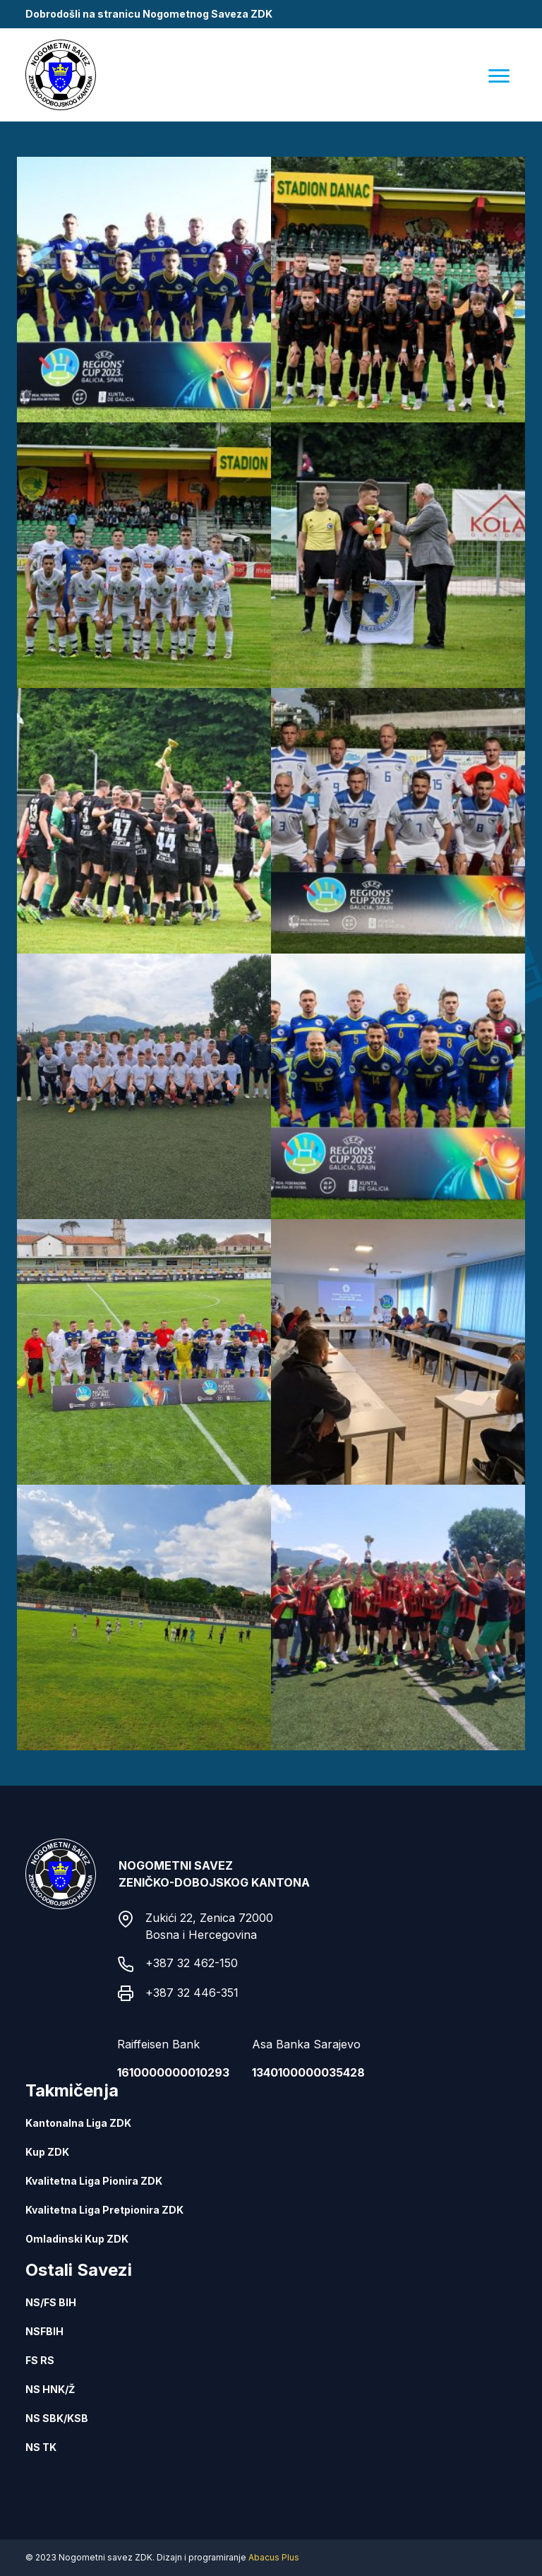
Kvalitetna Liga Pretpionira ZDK (104, 2210)
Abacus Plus (273, 2557)
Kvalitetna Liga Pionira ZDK (93, 2181)
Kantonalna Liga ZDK (78, 2123)
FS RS (39, 2360)
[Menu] (498, 75)
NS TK (40, 2447)
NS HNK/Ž (50, 2389)
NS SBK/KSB (56, 2418)
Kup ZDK (47, 2152)
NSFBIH (44, 2331)
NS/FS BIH (50, 2302)
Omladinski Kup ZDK (76, 2239)
